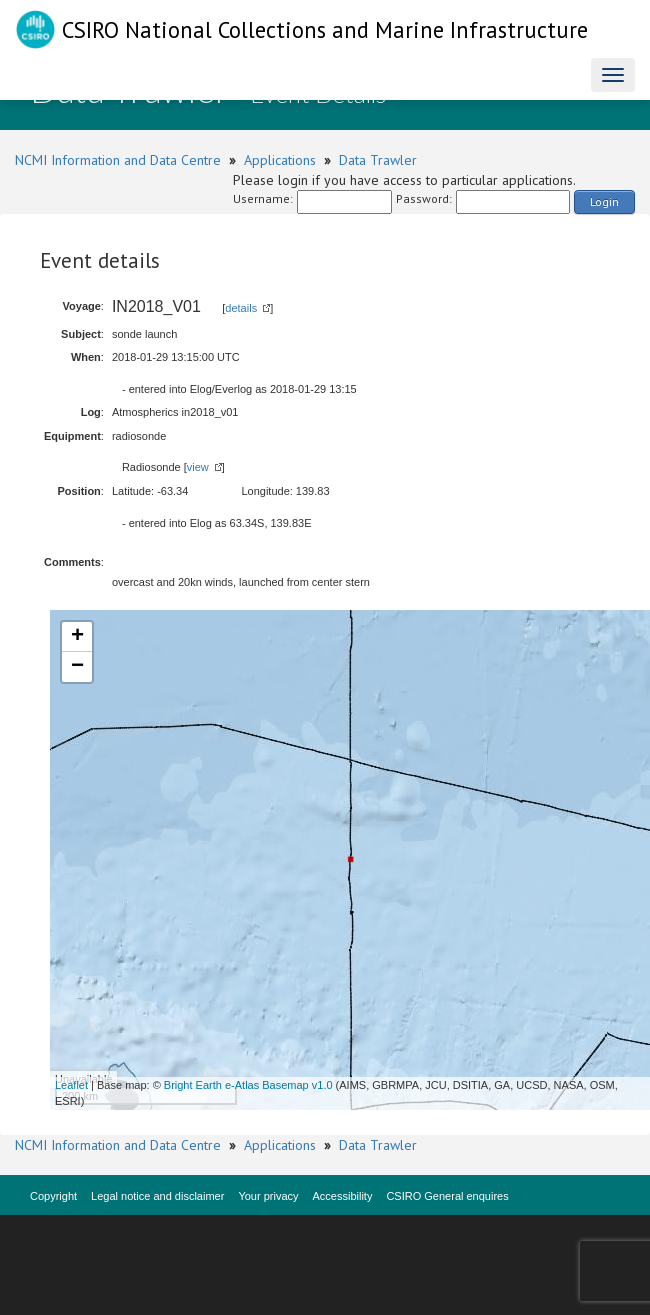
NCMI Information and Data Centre (118, 160)
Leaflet (71, 1085)
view (198, 467)
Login (604, 201)
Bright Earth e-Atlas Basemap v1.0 (248, 1085)
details (241, 308)
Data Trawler (378, 160)
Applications (280, 160)
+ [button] (77, 637)
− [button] (77, 667)
